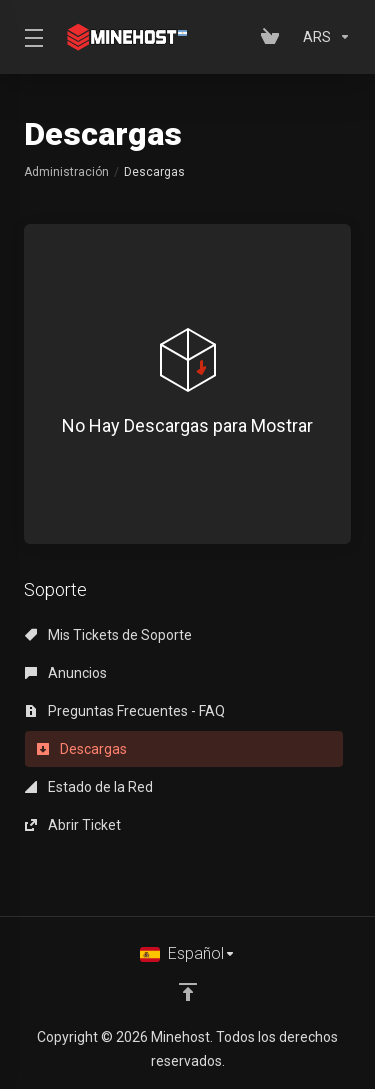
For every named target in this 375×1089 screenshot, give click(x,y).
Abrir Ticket (73, 825)
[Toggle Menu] (30, 37)
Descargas (82, 749)
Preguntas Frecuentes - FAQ (125, 711)
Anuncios (66, 673)
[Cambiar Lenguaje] (188, 954)
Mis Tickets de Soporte (108, 635)
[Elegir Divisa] (323, 37)
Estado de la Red (89, 787)
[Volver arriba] (188, 992)
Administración (66, 172)
